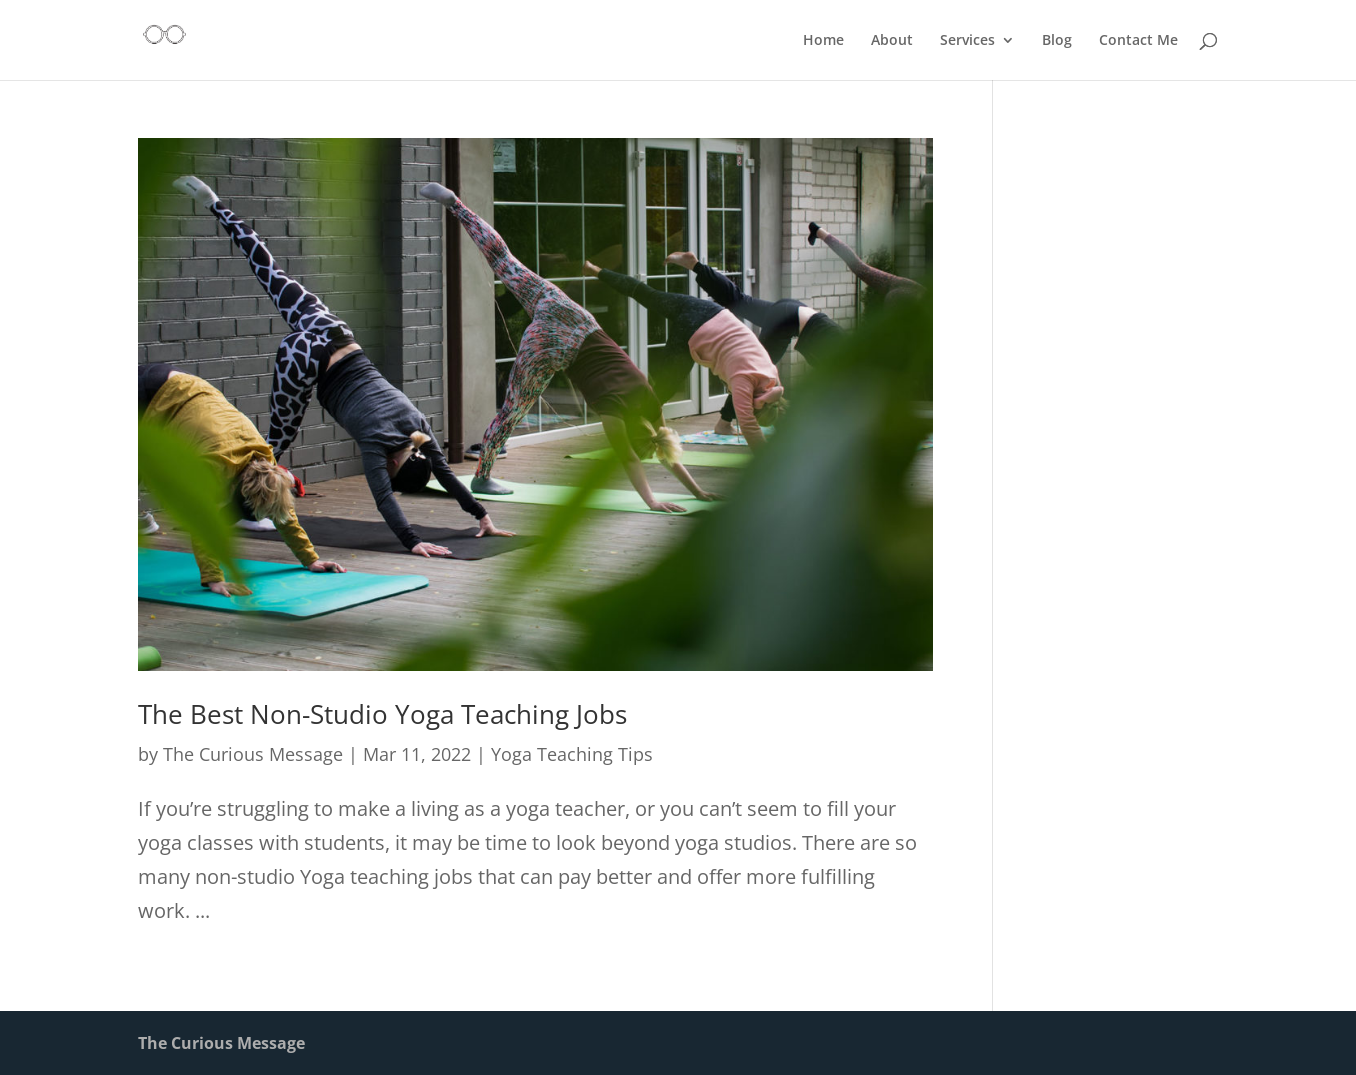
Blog (1057, 41)
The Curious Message (253, 754)
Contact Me (1138, 41)
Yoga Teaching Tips (572, 754)
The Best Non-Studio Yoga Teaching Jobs (382, 714)
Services (967, 41)
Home (823, 41)
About (892, 41)
